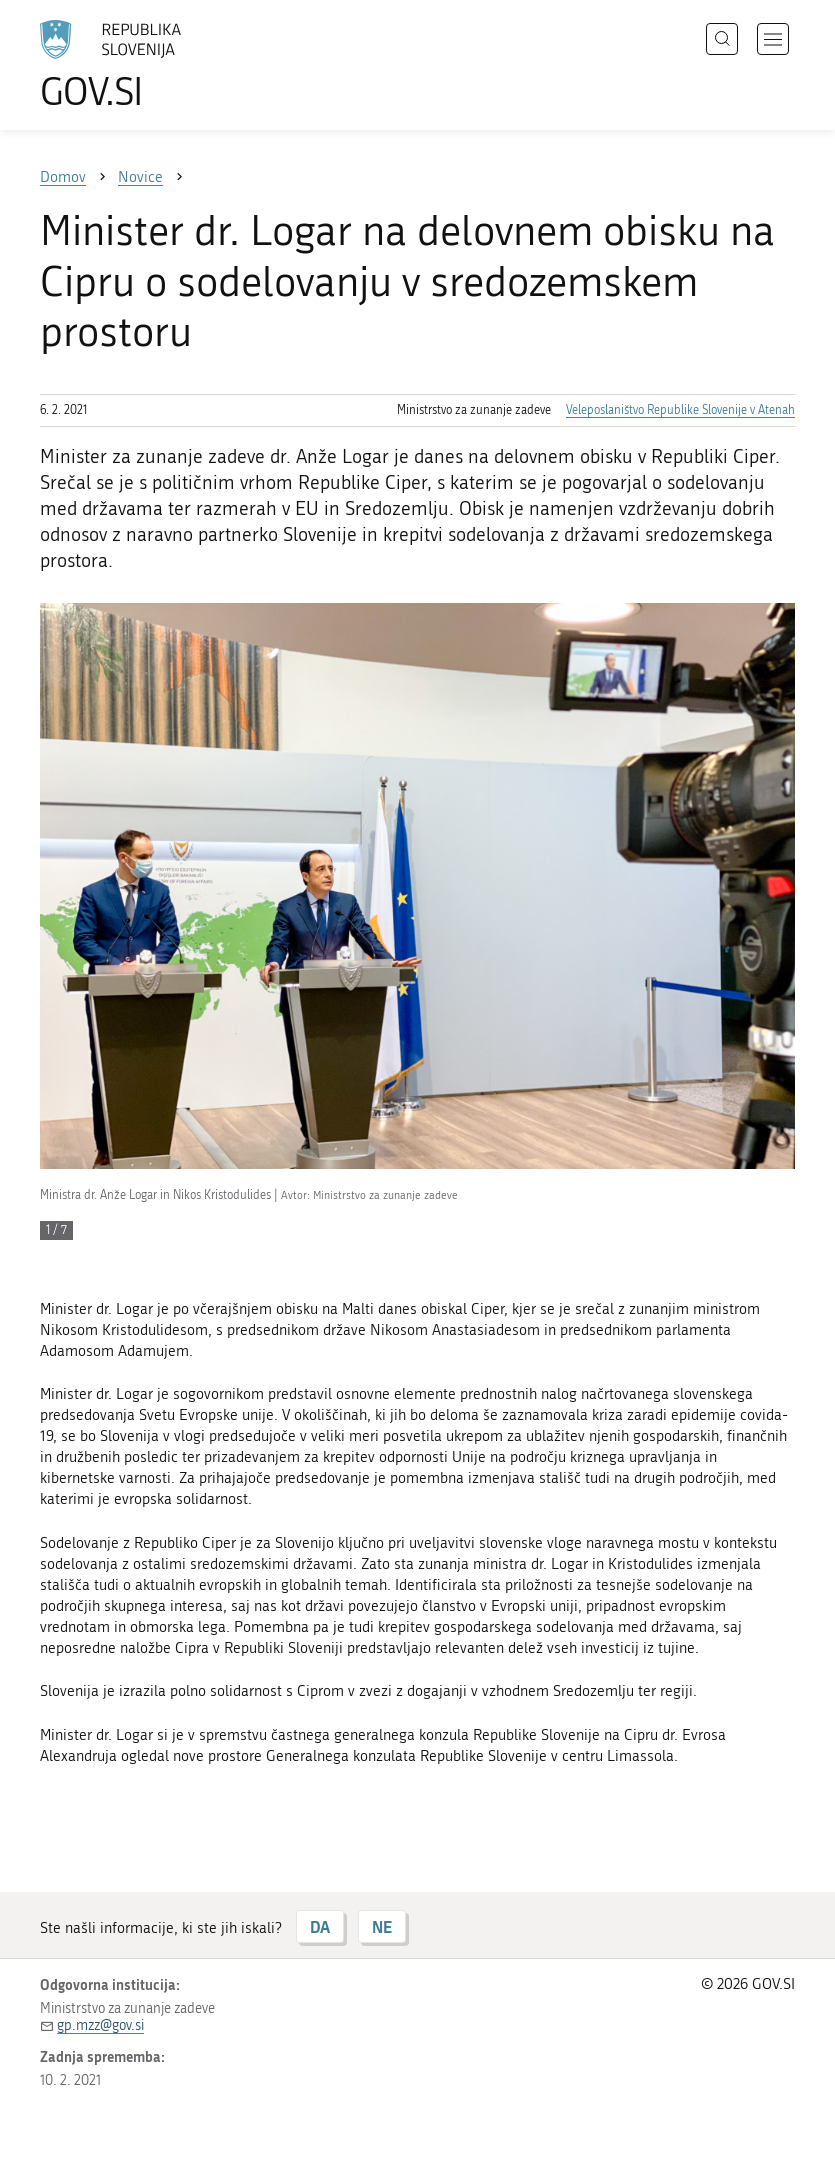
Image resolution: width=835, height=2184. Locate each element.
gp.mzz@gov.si (100, 2025)
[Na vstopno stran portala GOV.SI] (140, 65)
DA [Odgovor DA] (320, 1926)
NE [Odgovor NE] (382, 1926)
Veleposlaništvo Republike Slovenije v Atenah (680, 410)
